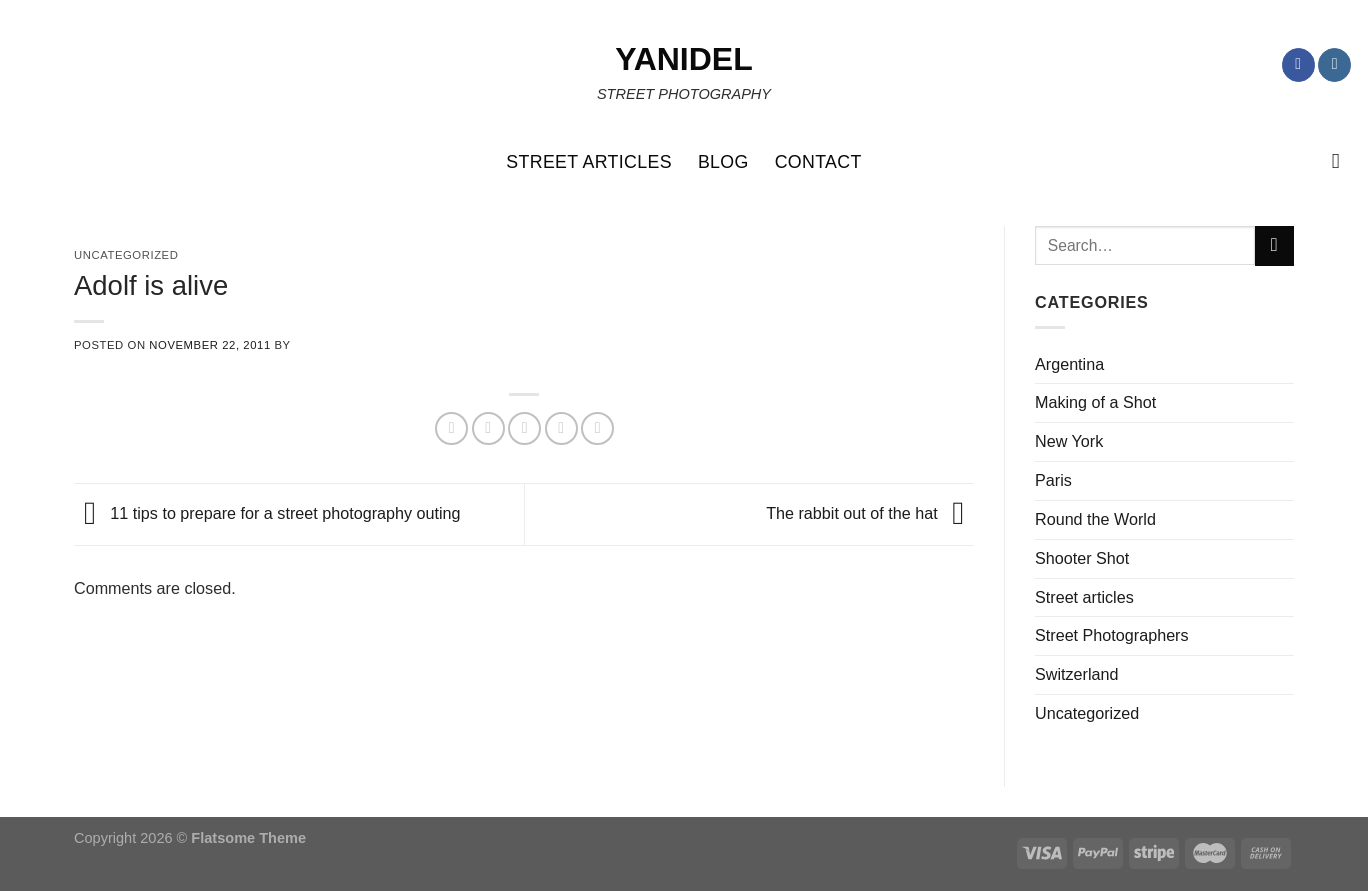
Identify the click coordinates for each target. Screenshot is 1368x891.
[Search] (1342, 162)
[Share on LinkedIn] (597, 428)
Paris (1053, 480)
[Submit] (1274, 246)
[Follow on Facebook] (1298, 65)
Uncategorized (1087, 713)
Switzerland (1077, 674)
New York (1069, 441)
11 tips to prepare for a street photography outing (267, 513)
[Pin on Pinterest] (561, 428)
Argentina (1069, 364)
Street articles (1084, 597)
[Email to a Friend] (524, 428)
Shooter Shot (1082, 558)
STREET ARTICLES (589, 162)
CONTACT (818, 162)
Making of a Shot (1095, 402)
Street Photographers (1112, 635)
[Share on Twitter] (488, 428)
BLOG (723, 162)
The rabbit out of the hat (870, 513)
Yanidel (684, 59)
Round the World (1095, 519)
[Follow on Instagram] (1334, 65)
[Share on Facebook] (451, 428)
